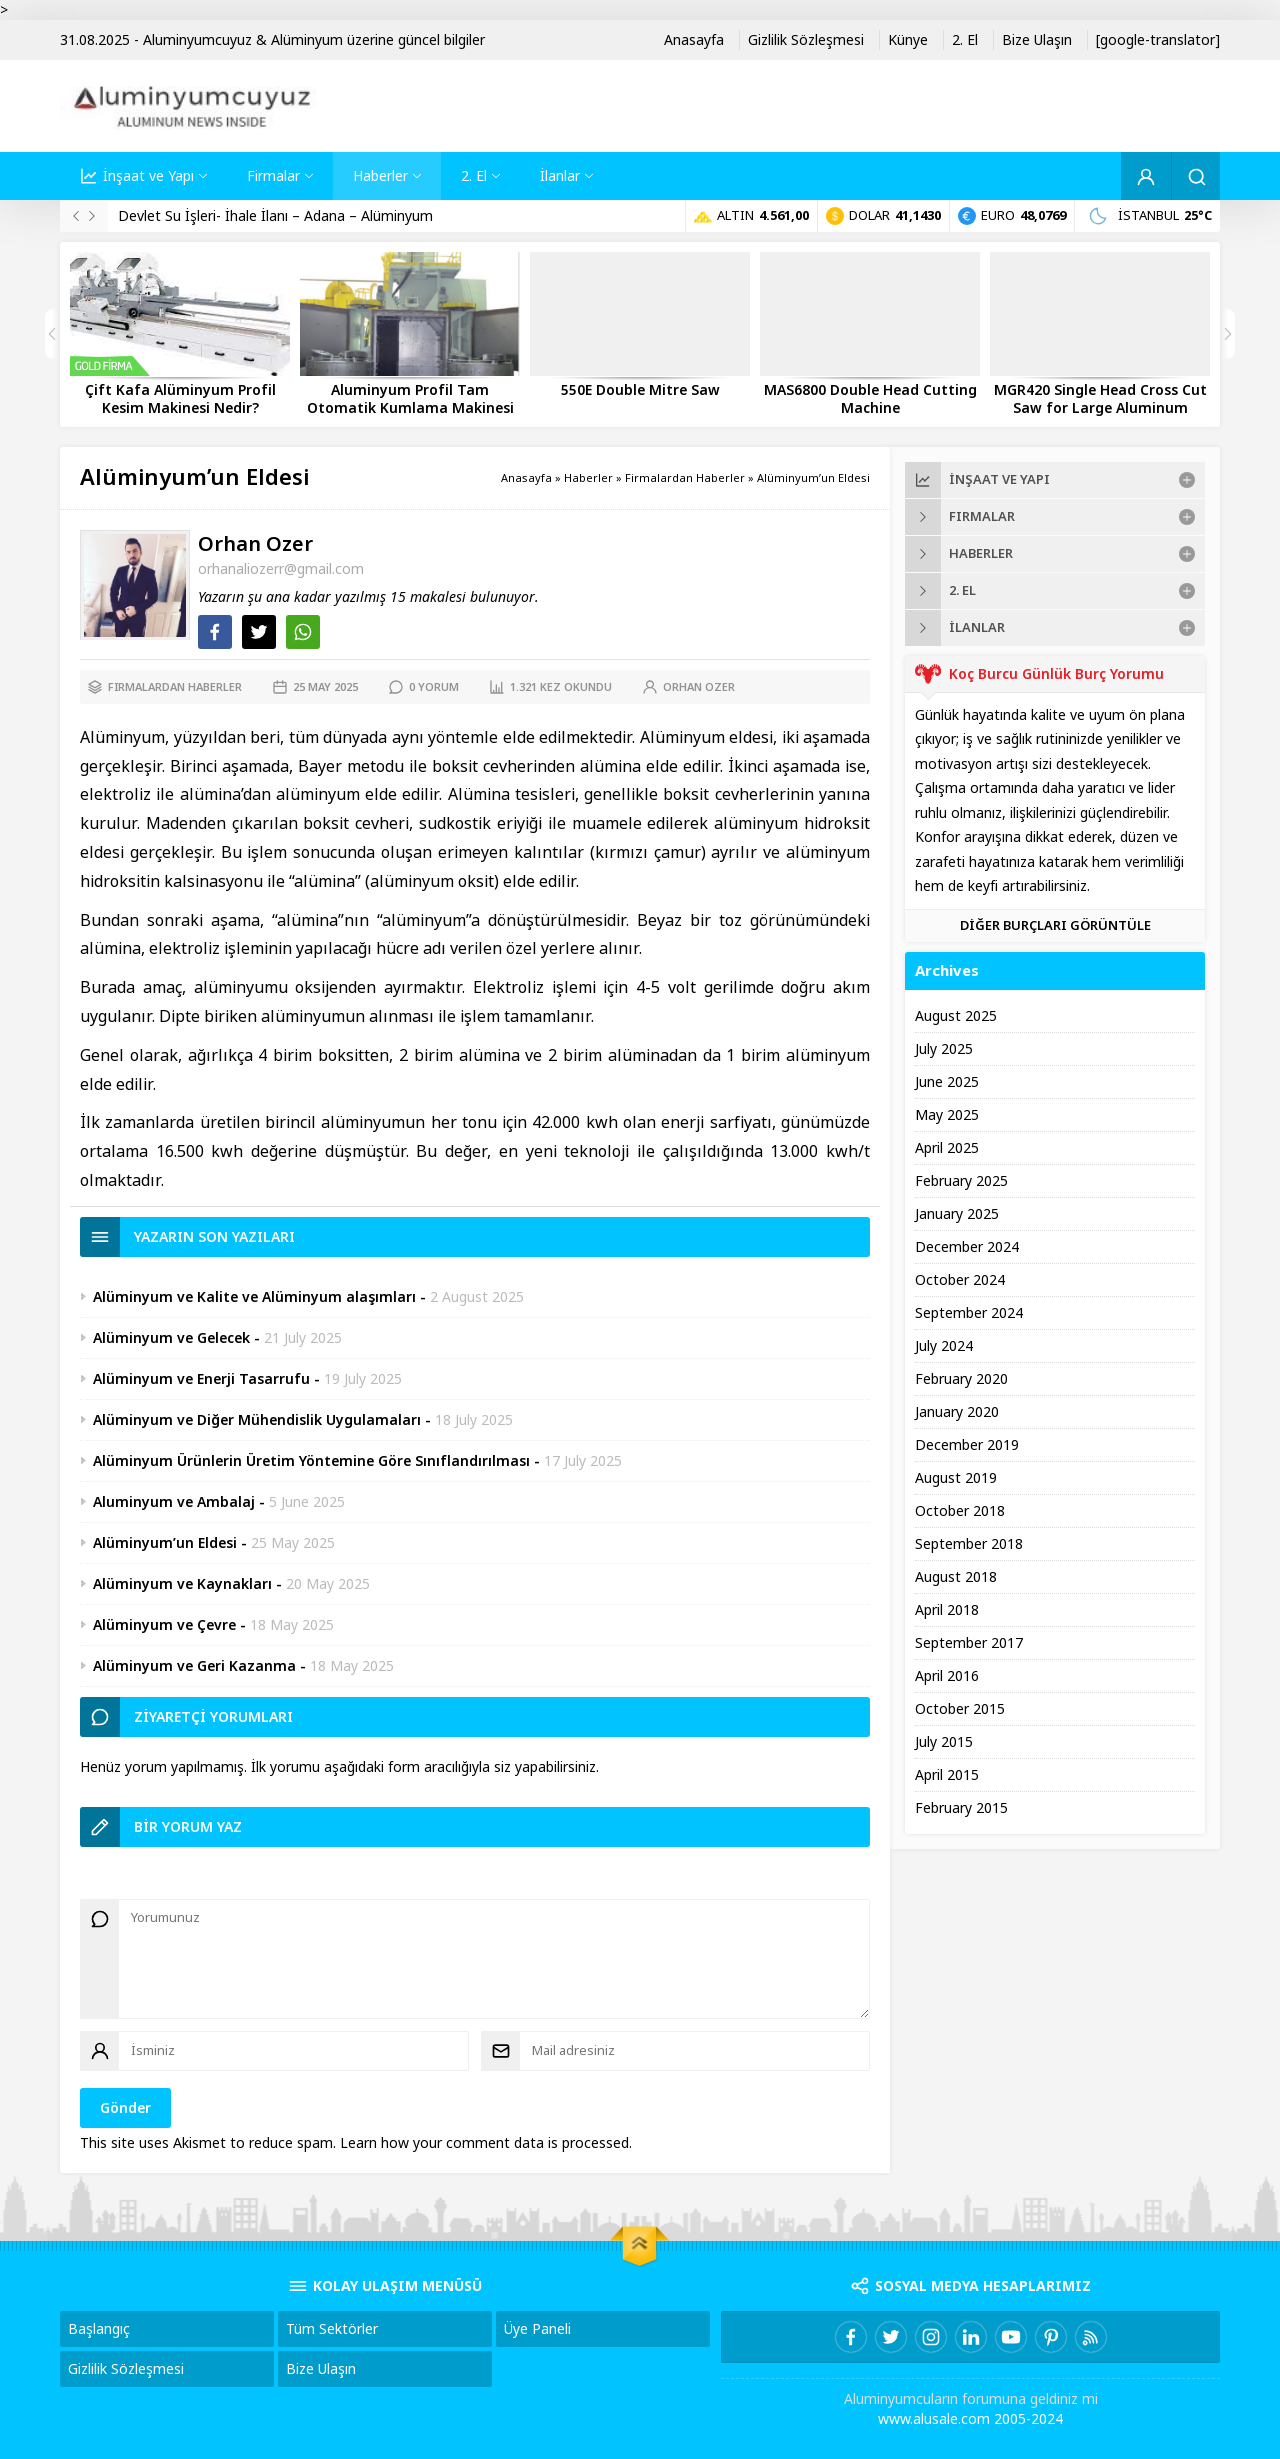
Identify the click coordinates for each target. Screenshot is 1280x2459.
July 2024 (944, 1346)
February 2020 (961, 1379)
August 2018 (956, 1577)
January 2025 (957, 1214)
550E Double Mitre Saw (640, 390)
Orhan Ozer (255, 544)
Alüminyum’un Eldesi (165, 1543)
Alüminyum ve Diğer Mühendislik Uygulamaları (257, 1420)
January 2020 (957, 1412)
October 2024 (960, 1280)
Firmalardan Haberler (685, 478)
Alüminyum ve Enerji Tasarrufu (201, 1379)
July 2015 (944, 1742)
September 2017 (969, 1643)
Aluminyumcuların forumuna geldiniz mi (971, 2399)
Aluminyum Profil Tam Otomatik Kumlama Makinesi (410, 399)
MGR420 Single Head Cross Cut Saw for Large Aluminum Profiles (1100, 408)
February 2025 (961, 1181)
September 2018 (969, 1544)
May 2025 (947, 1115)
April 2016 (947, 1676)
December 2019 (967, 1445)
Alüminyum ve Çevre (164, 1625)
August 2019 (956, 1478)
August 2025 (956, 1016)
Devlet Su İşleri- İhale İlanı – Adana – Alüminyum (275, 216)
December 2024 (967, 1247)
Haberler (588, 478)
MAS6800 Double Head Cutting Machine (870, 399)
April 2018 (947, 1610)
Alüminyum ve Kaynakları (182, 1584)
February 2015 (961, 1808)
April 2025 (947, 1148)
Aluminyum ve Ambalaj (174, 1502)
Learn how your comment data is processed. (486, 2143)
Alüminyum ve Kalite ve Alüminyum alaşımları (254, 1297)
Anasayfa (526, 478)
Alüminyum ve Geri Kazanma (194, 1666)
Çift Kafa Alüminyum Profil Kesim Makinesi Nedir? (180, 399)
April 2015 (947, 1775)
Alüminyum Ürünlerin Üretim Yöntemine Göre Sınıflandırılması (311, 1461)
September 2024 (969, 1313)
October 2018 (960, 1511)
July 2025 (944, 1049)
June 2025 (947, 1082)
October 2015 (960, 1709)
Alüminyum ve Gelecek (171, 1338)
